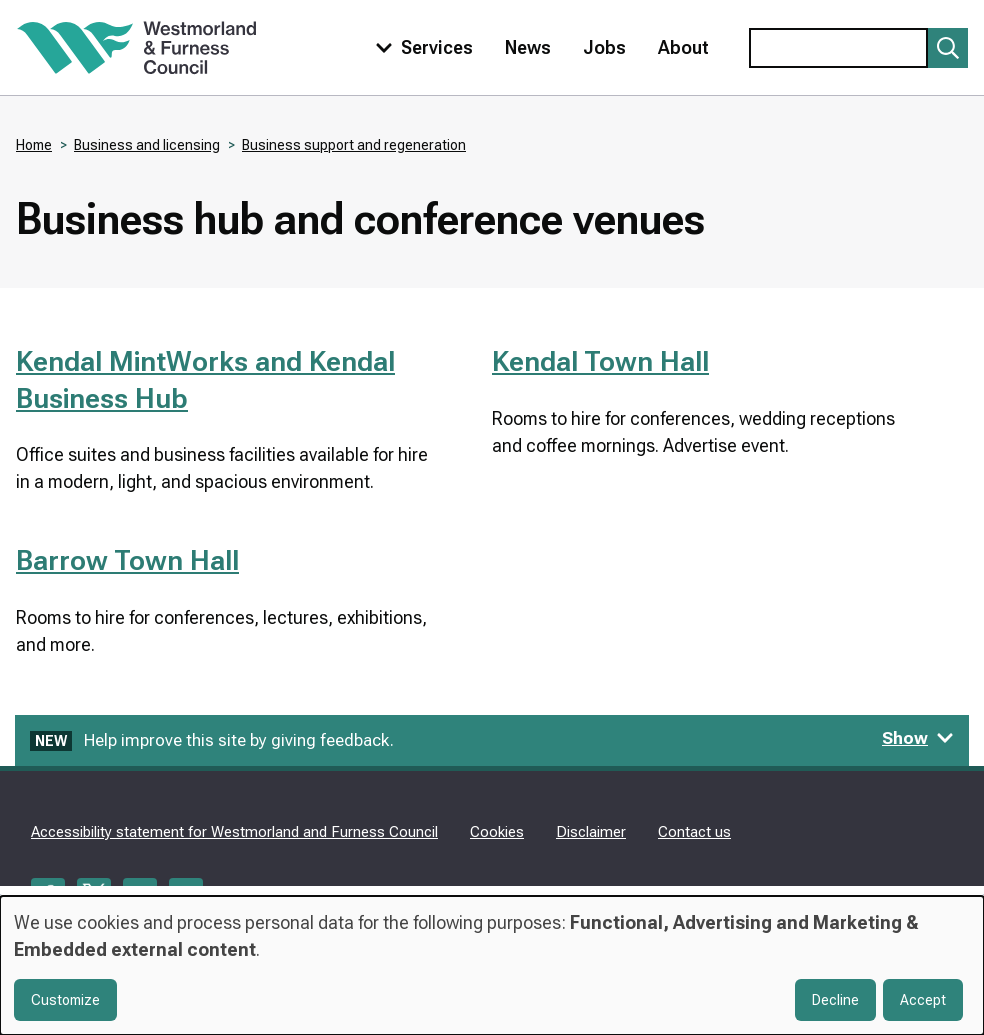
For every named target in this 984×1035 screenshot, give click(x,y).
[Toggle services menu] (420, 47)
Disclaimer (591, 832)
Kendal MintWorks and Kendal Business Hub (205, 379)
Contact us (694, 832)
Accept (923, 1000)
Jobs (604, 47)
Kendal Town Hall (600, 361)
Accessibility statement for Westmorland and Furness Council (234, 832)
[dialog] (492, 965)
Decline (835, 1000)
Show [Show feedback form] (918, 738)
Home (34, 145)
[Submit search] (948, 48)
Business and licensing (147, 145)
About (683, 47)
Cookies (497, 832)
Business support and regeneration (354, 145)
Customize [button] (65, 1000)
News (528, 47)
